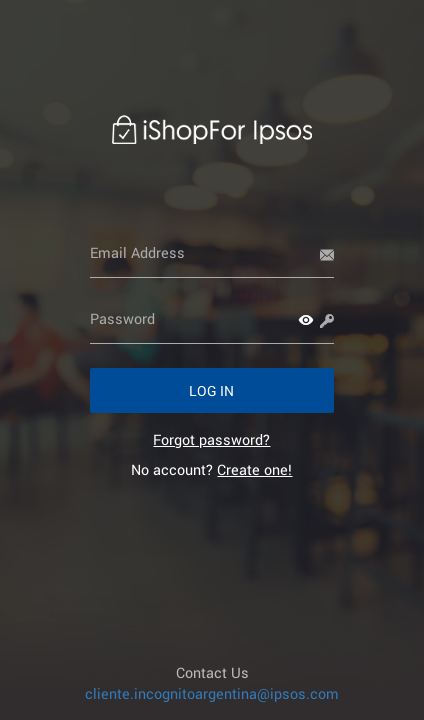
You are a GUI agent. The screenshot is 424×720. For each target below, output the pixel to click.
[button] (306, 320)
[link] (211, 439)
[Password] (212, 319)
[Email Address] (212, 253)
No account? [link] (211, 469)
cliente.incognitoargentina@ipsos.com (212, 693)
